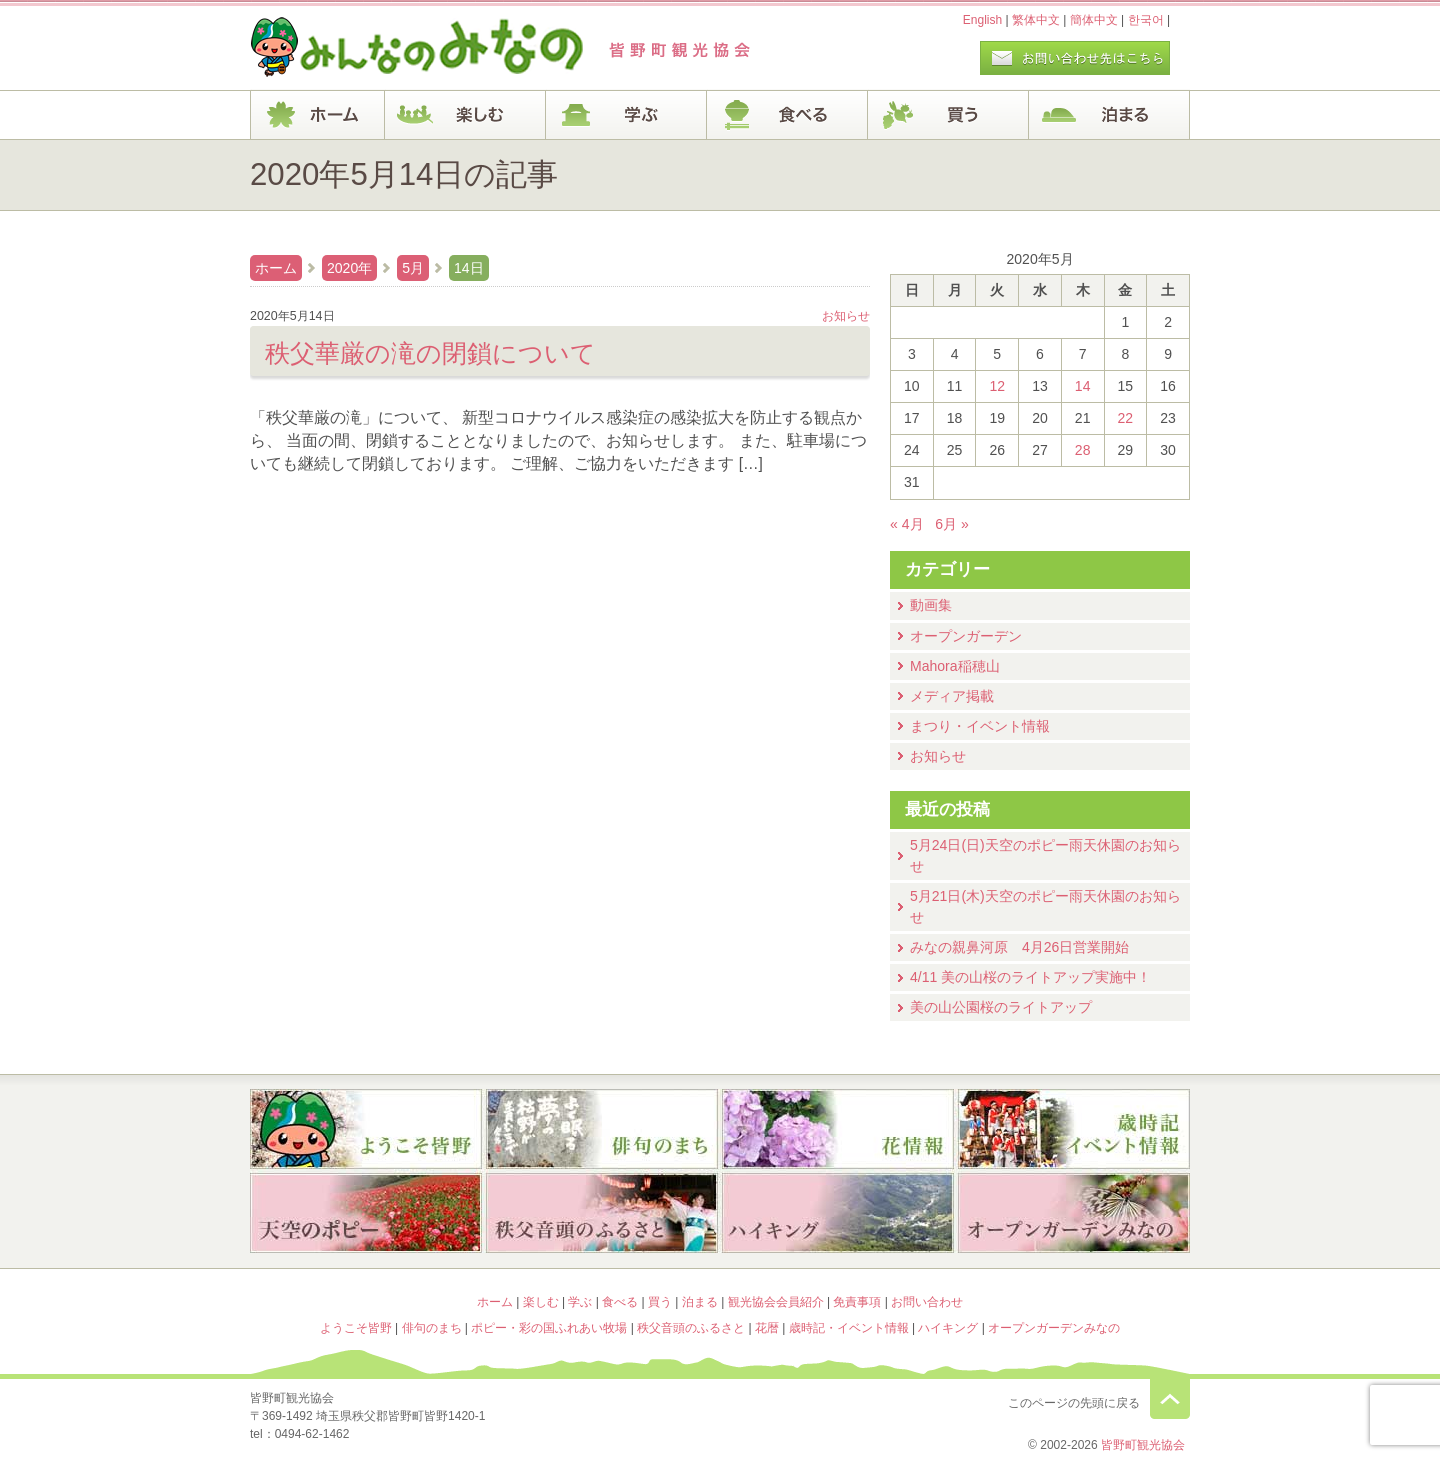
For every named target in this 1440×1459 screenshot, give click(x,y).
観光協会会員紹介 (776, 1302)
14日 (469, 268)
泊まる (1109, 115)
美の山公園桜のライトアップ (1001, 1007)
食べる (787, 115)
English (982, 20)
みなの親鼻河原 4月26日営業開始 (1019, 947)
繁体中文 (1036, 20)
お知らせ (938, 756)
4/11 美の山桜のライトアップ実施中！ (1030, 977)
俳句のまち (602, 1129)
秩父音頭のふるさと (602, 1215)
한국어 (1146, 20)
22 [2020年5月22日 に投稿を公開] (1126, 418)
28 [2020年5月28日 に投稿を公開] (1083, 450)
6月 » (952, 524)
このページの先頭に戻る (1170, 1399)
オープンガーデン (966, 636)
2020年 (349, 268)
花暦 (838, 1129)
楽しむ (465, 115)
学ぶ (626, 115)
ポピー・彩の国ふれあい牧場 (366, 1215)
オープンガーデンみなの (1074, 1215)
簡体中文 (1094, 20)
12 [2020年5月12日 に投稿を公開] (997, 386)
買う (948, 115)
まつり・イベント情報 (980, 726)
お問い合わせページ (1075, 58)
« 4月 (907, 524)
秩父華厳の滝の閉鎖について (430, 353)
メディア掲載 (952, 696)
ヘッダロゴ (385, 48)
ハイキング (838, 1215)
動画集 (931, 605)
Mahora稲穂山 (955, 666)
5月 (413, 268)
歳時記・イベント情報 (1074, 1129)
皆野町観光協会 (1143, 1445)
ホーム (317, 115)
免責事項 (857, 1302)
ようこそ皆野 (366, 1129)
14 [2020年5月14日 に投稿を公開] (1083, 386)
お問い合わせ (927, 1302)
